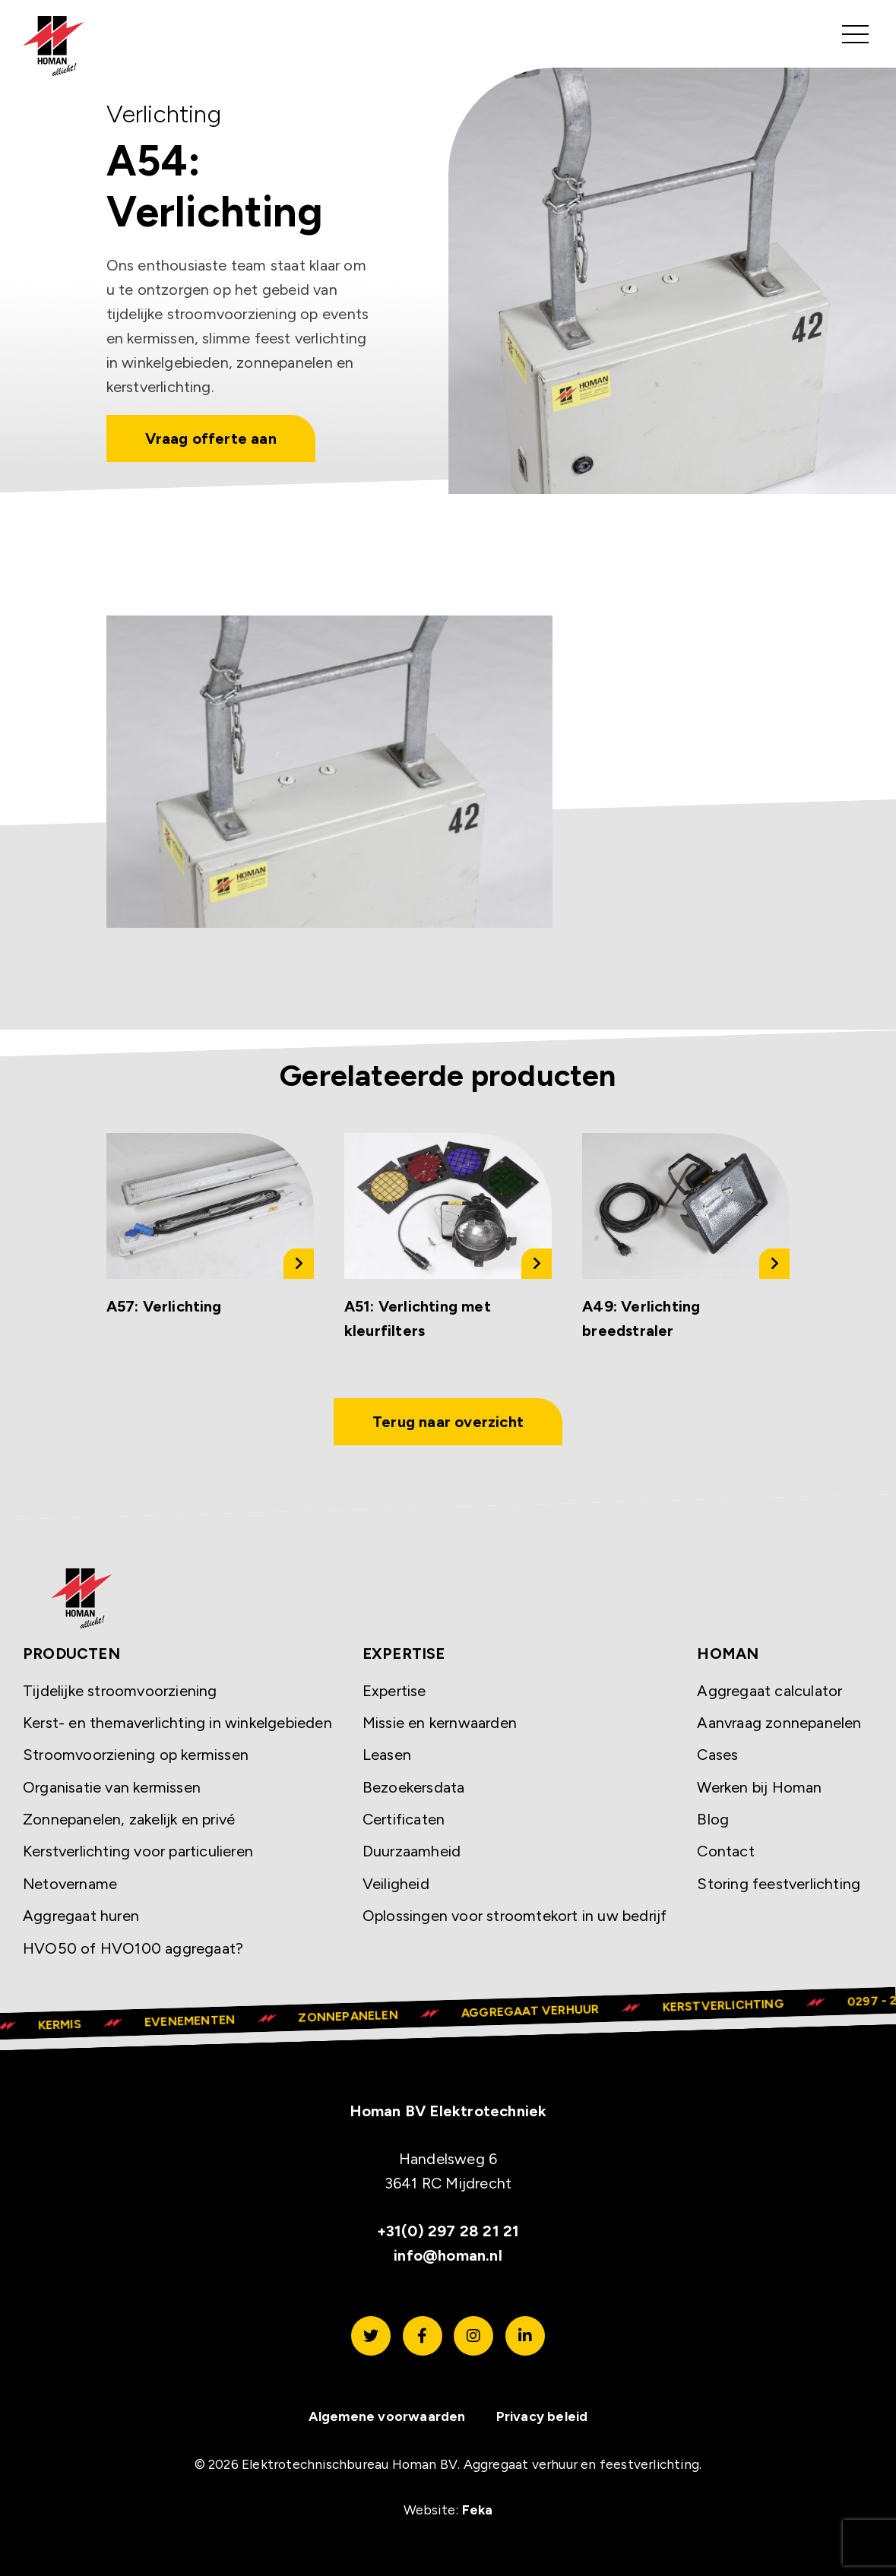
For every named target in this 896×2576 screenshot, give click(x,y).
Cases (717, 1755)
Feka (477, 2510)
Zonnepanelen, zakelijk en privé (129, 1820)
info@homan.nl (448, 2256)
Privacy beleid (542, 2416)
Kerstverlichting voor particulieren (138, 1852)
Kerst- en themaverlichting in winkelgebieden (177, 1723)
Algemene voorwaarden (387, 2416)
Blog (713, 1820)
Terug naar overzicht (448, 1422)
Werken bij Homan (759, 1787)
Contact (725, 1852)
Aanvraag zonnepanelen (779, 1723)
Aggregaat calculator (769, 1691)
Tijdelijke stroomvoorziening (120, 1691)
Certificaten (404, 1820)
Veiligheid (396, 1884)
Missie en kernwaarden (440, 1723)
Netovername (70, 1884)
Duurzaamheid (412, 1852)
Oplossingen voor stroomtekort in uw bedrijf (515, 1916)
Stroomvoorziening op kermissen (136, 1755)
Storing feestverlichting (778, 1884)
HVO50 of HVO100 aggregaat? (133, 1948)
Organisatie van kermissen (112, 1787)
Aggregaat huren (81, 1916)
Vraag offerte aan (211, 438)
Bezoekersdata (414, 1787)
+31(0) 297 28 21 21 (448, 2232)
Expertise (394, 1691)
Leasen (387, 1755)
